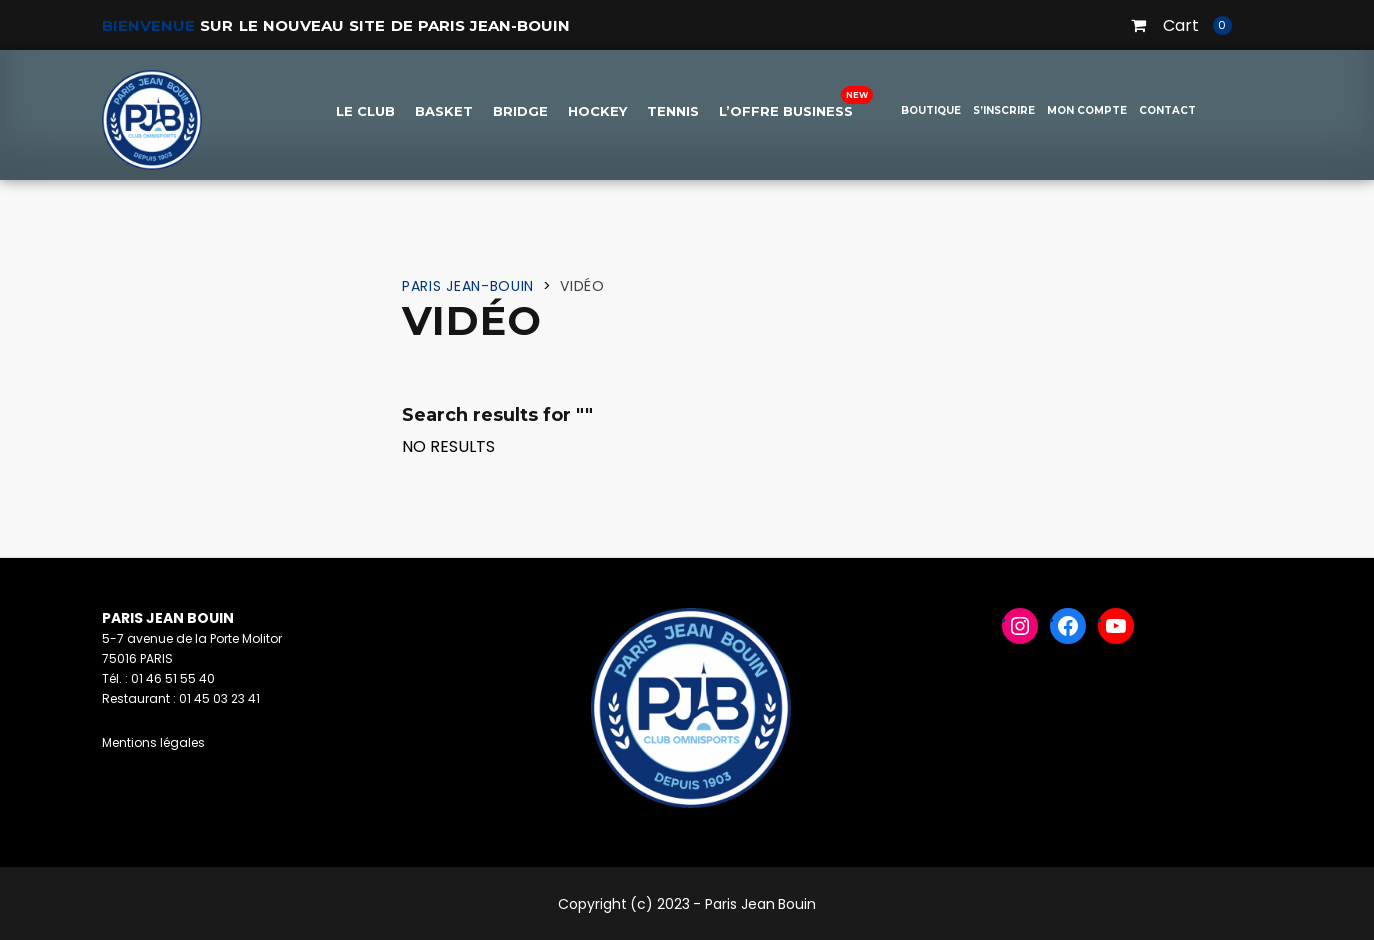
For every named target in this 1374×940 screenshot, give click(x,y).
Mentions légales (153, 742)
